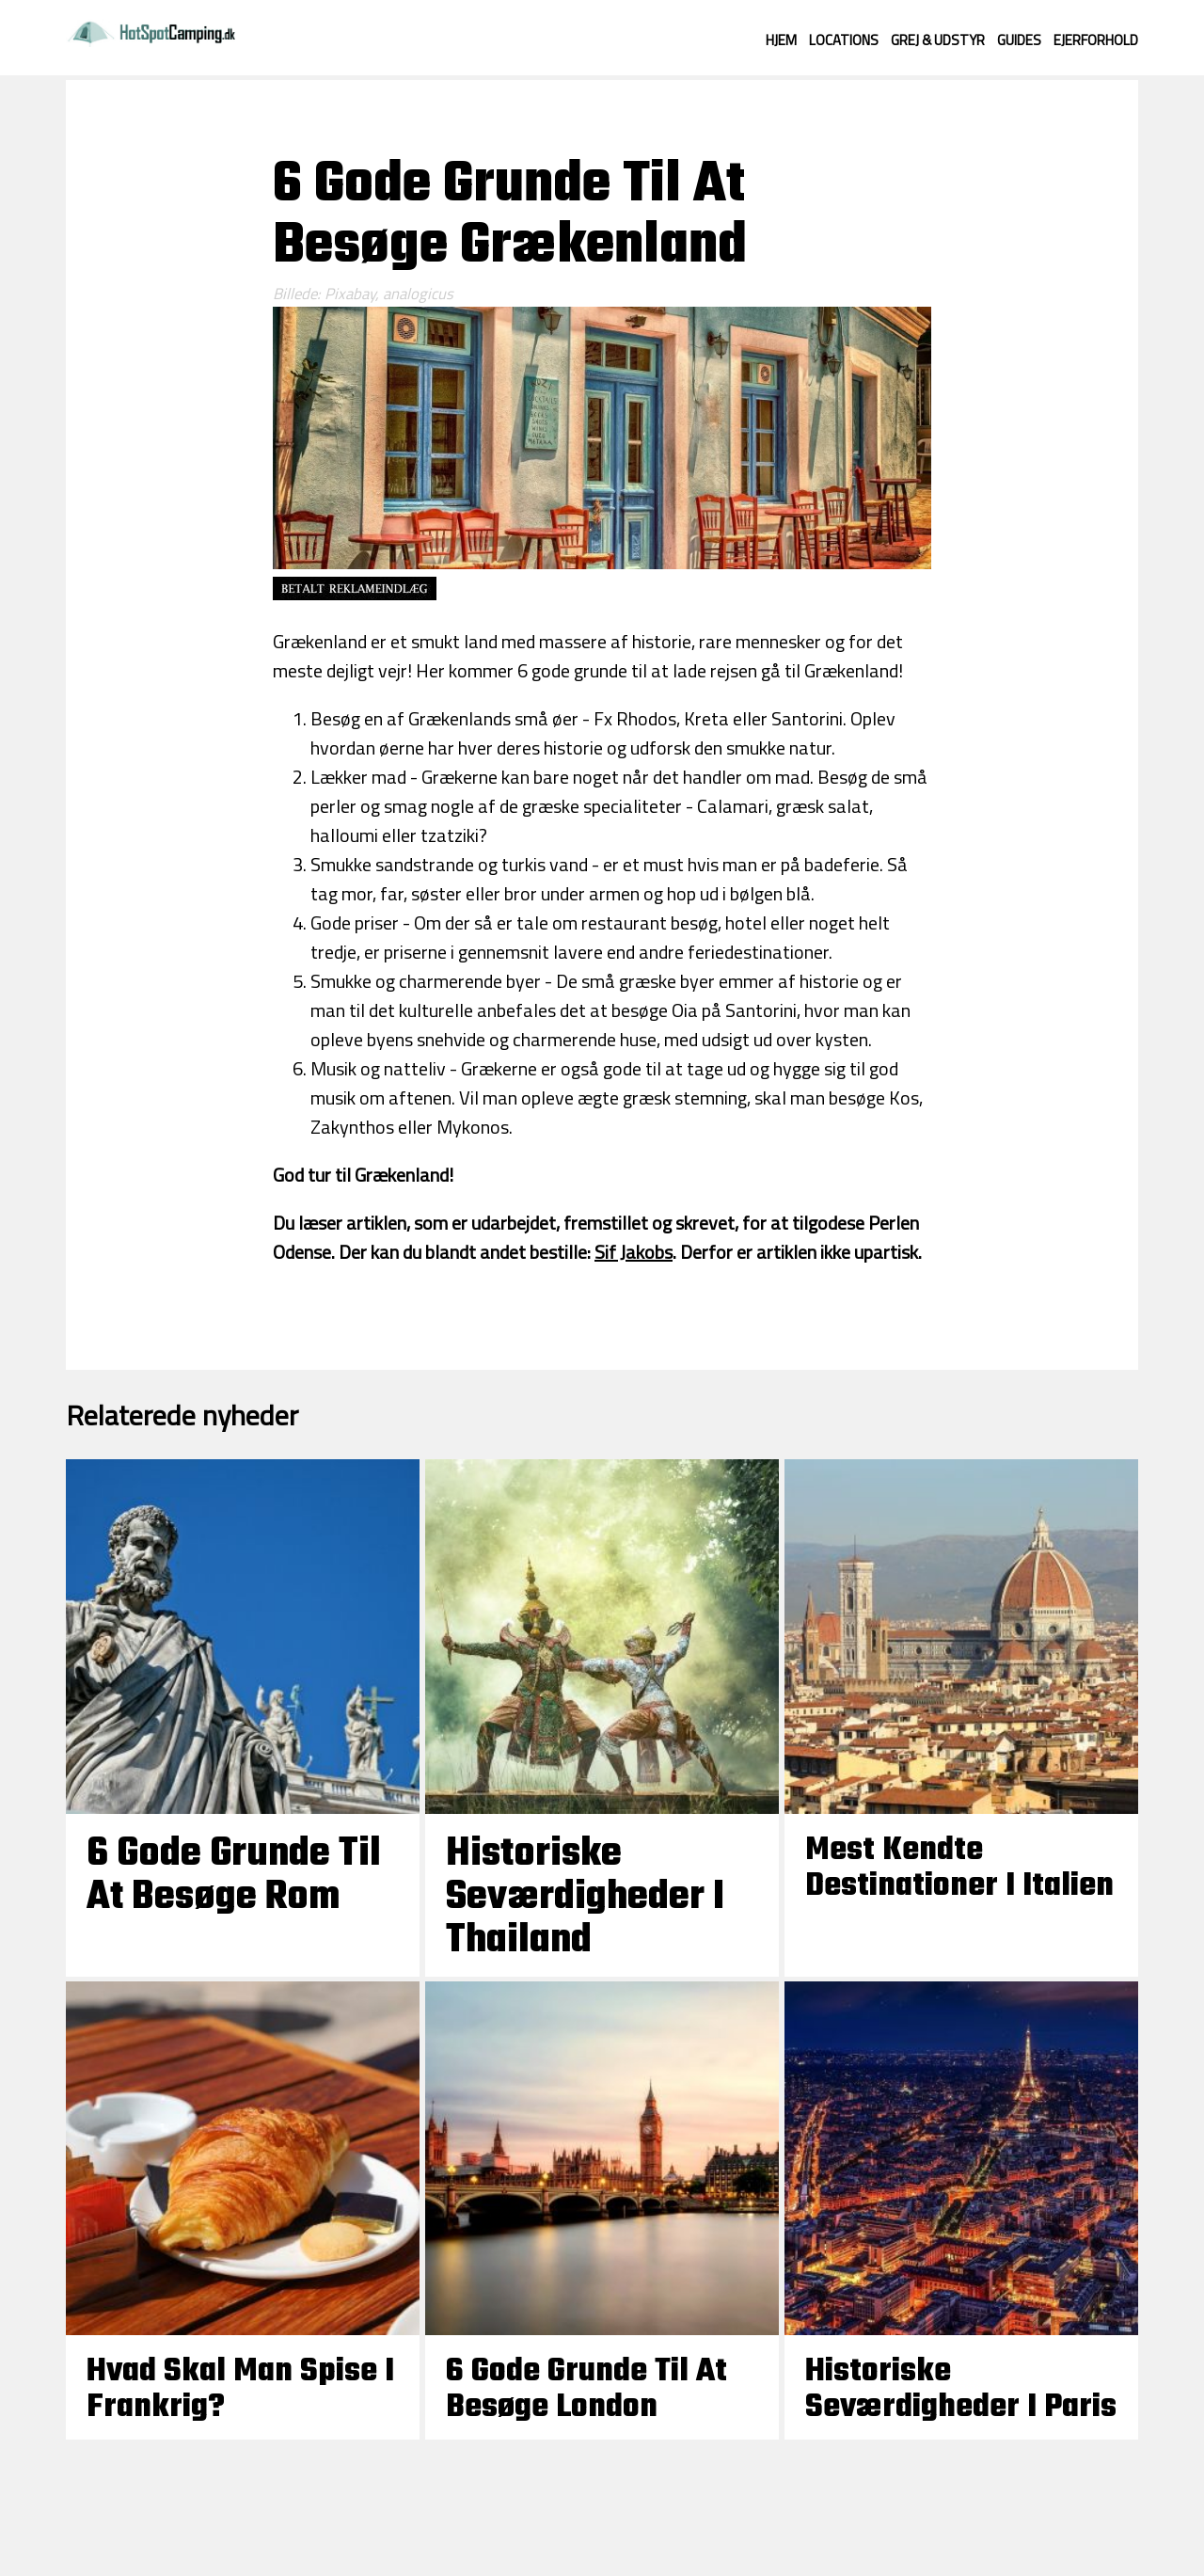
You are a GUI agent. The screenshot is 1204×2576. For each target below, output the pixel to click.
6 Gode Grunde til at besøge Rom (234, 1876)
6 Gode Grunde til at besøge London (586, 2389)
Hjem (781, 40)
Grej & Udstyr (938, 40)
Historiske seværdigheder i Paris (961, 2389)
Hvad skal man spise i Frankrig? (240, 2389)
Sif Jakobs (633, 1251)
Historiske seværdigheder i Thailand (585, 1897)
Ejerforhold (1096, 40)
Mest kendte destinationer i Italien (959, 1868)
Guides (1019, 40)
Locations (844, 40)
